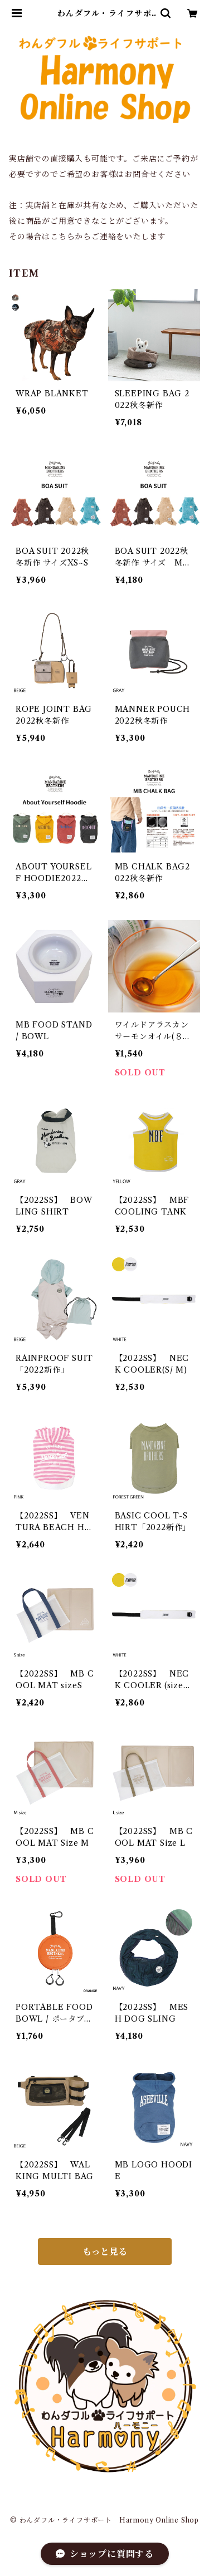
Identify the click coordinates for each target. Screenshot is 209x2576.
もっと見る (104, 2251)
